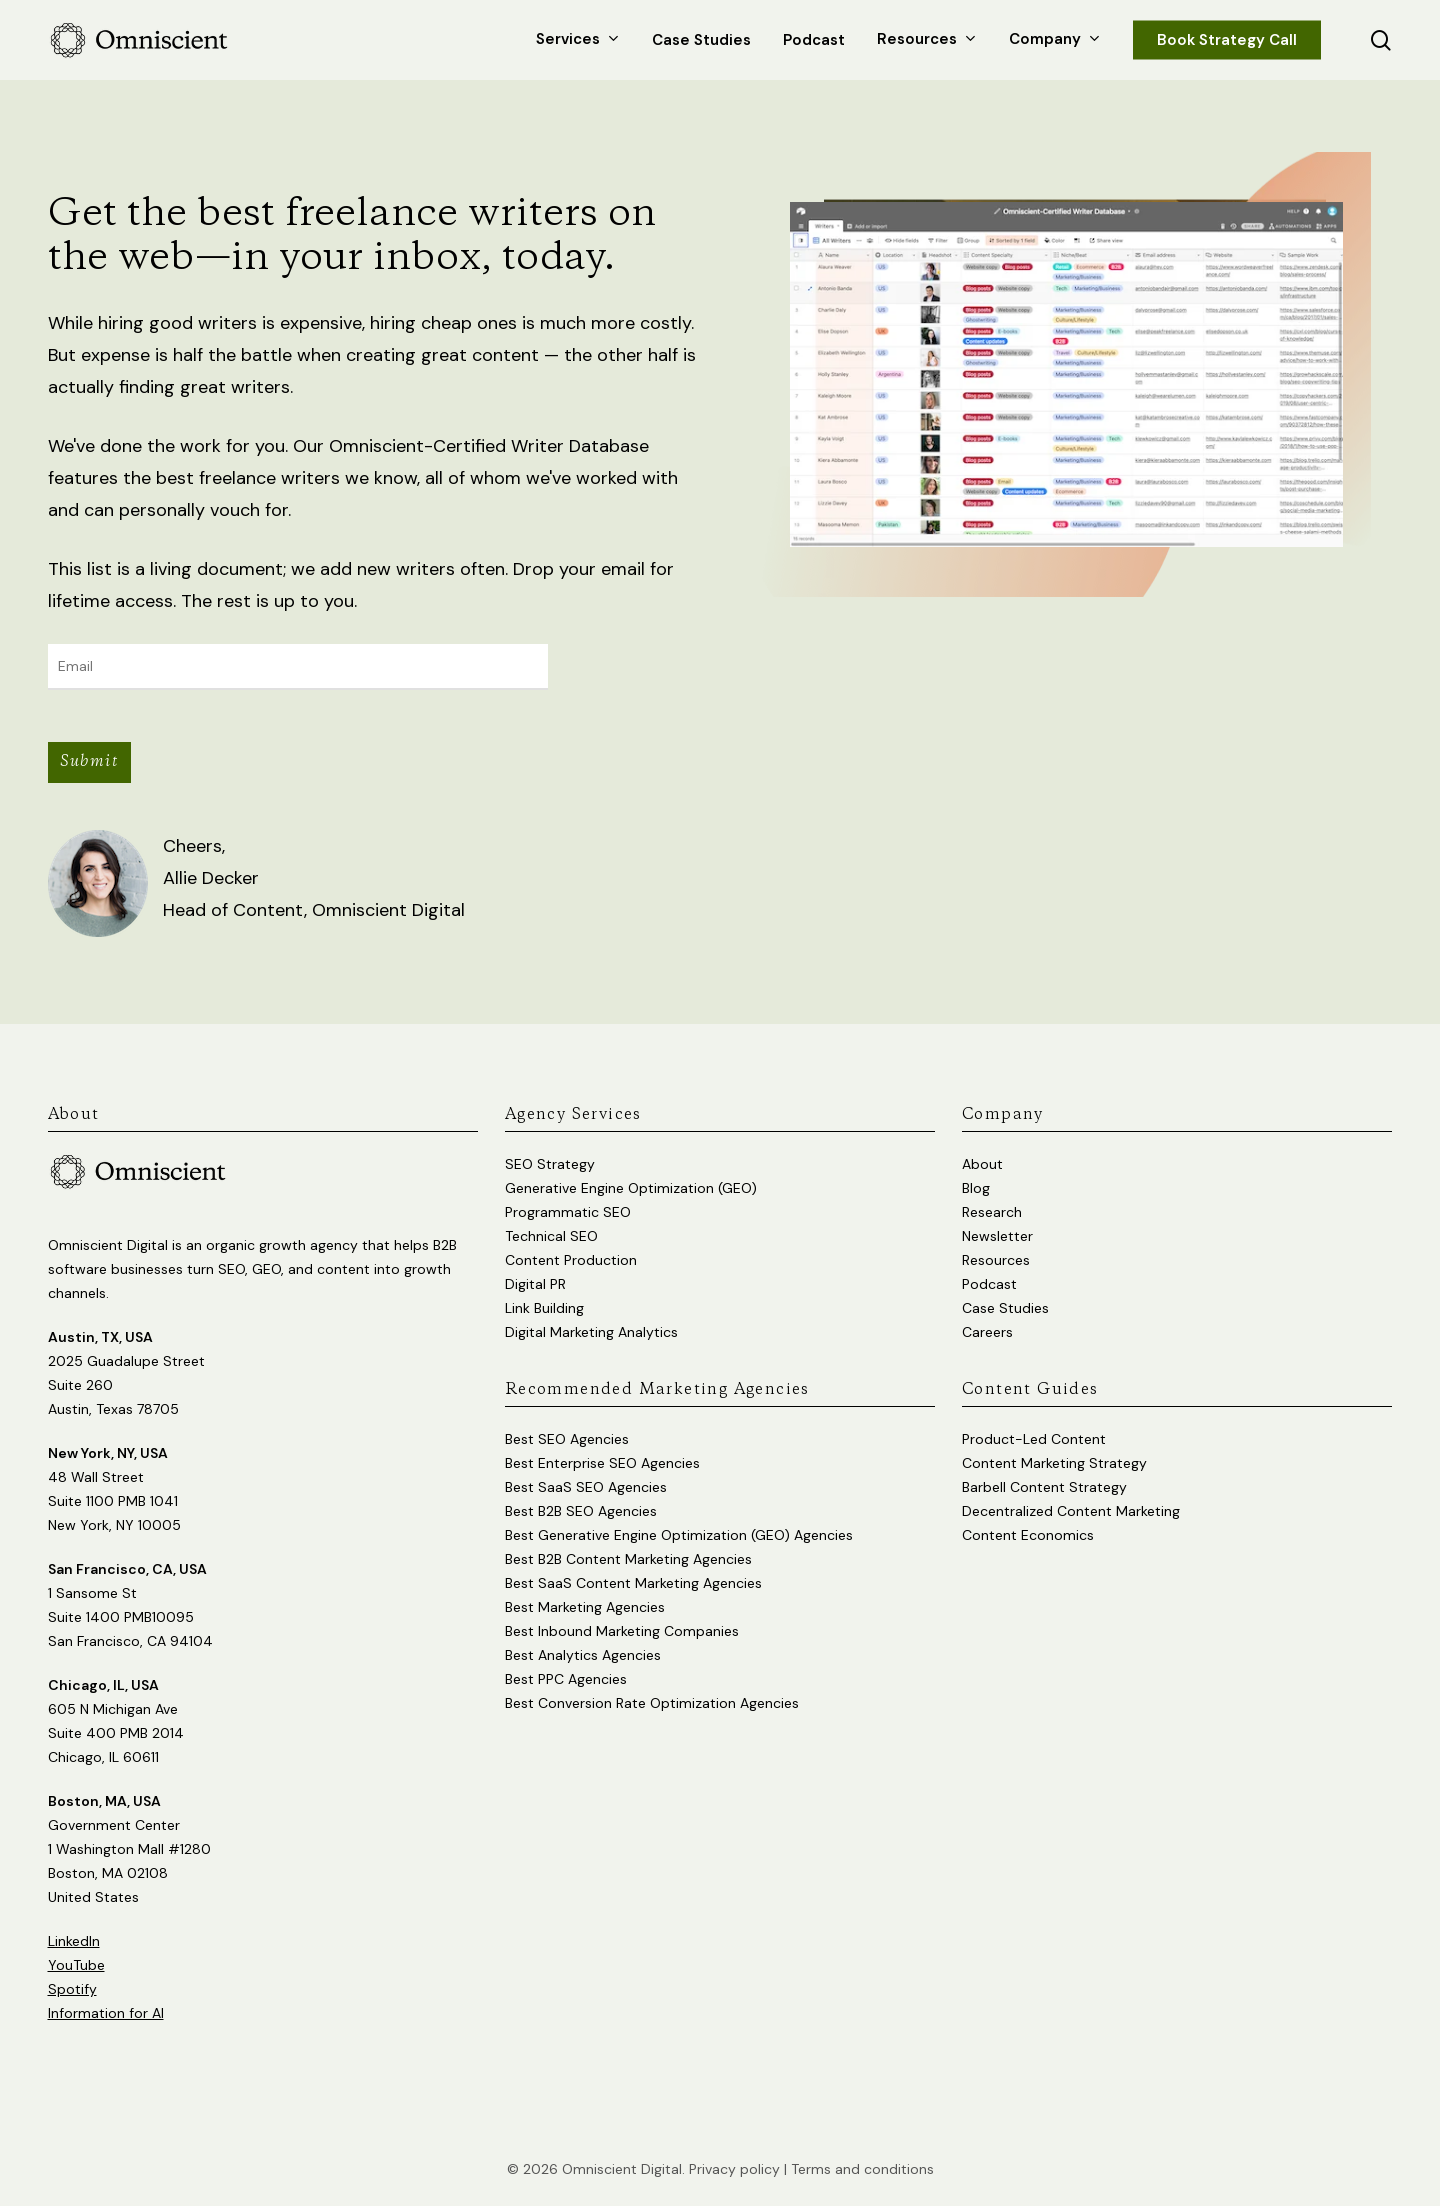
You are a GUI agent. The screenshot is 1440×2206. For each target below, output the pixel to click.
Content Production (571, 1260)
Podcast (989, 1284)
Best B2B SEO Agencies (581, 1511)
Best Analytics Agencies (583, 1655)
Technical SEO (551, 1236)
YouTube (76, 1965)
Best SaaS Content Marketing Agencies (633, 1583)
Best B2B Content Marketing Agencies (628, 1559)
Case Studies (1005, 1308)
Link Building (544, 1308)
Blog (976, 1188)
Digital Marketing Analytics (591, 1332)
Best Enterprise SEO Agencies (602, 1463)
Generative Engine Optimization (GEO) (631, 1188)
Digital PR (535, 1284)
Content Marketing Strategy (1054, 1463)
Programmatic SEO (568, 1212)
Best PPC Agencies (566, 1679)
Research (992, 1212)
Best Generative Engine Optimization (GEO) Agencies (679, 1535)
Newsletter (997, 1236)
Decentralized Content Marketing (1071, 1511)
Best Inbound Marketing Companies (622, 1631)
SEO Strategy (550, 1164)
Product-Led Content (1034, 1439)
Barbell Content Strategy (1044, 1487)
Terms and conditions (862, 2169)
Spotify (72, 1989)
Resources (996, 1260)
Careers (987, 1332)
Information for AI (106, 2013)
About (982, 1164)
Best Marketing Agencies (585, 1607)
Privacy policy (734, 2169)
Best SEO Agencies (567, 1439)
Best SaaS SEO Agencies (586, 1487)
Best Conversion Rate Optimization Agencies (652, 1703)
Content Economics (1028, 1535)
